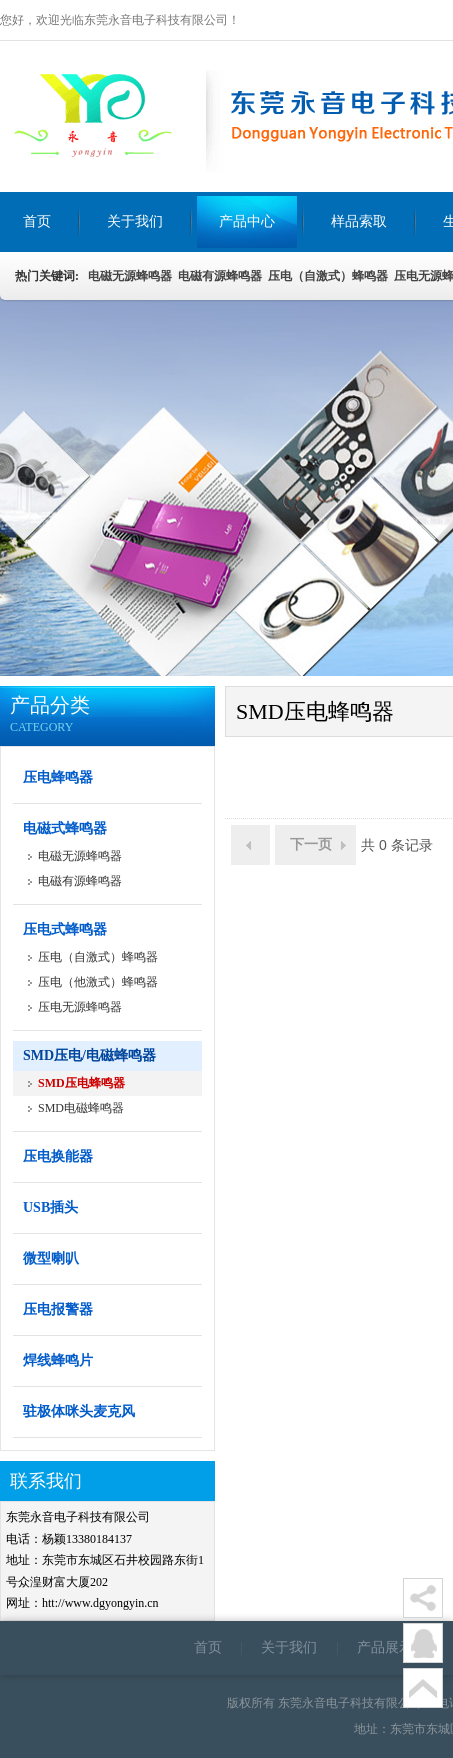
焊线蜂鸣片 (58, 1360)
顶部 (423, 1688)
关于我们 (289, 1647)
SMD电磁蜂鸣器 (81, 1108)
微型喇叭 (51, 1258)
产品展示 (385, 1647)
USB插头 (50, 1207)
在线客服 (423, 1643)
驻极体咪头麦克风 (79, 1411)
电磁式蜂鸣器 (65, 828)
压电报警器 (58, 1309)
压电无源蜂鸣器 (80, 1007)
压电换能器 (58, 1156)
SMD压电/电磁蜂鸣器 (89, 1055)
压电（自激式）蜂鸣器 (328, 276)
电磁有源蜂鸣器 (220, 276)
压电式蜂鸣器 (65, 929)
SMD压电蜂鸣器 (81, 1083)
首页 (208, 1647)
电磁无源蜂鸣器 (128, 276)
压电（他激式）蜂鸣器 (98, 982)
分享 (423, 1598)
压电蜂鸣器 (58, 777)
